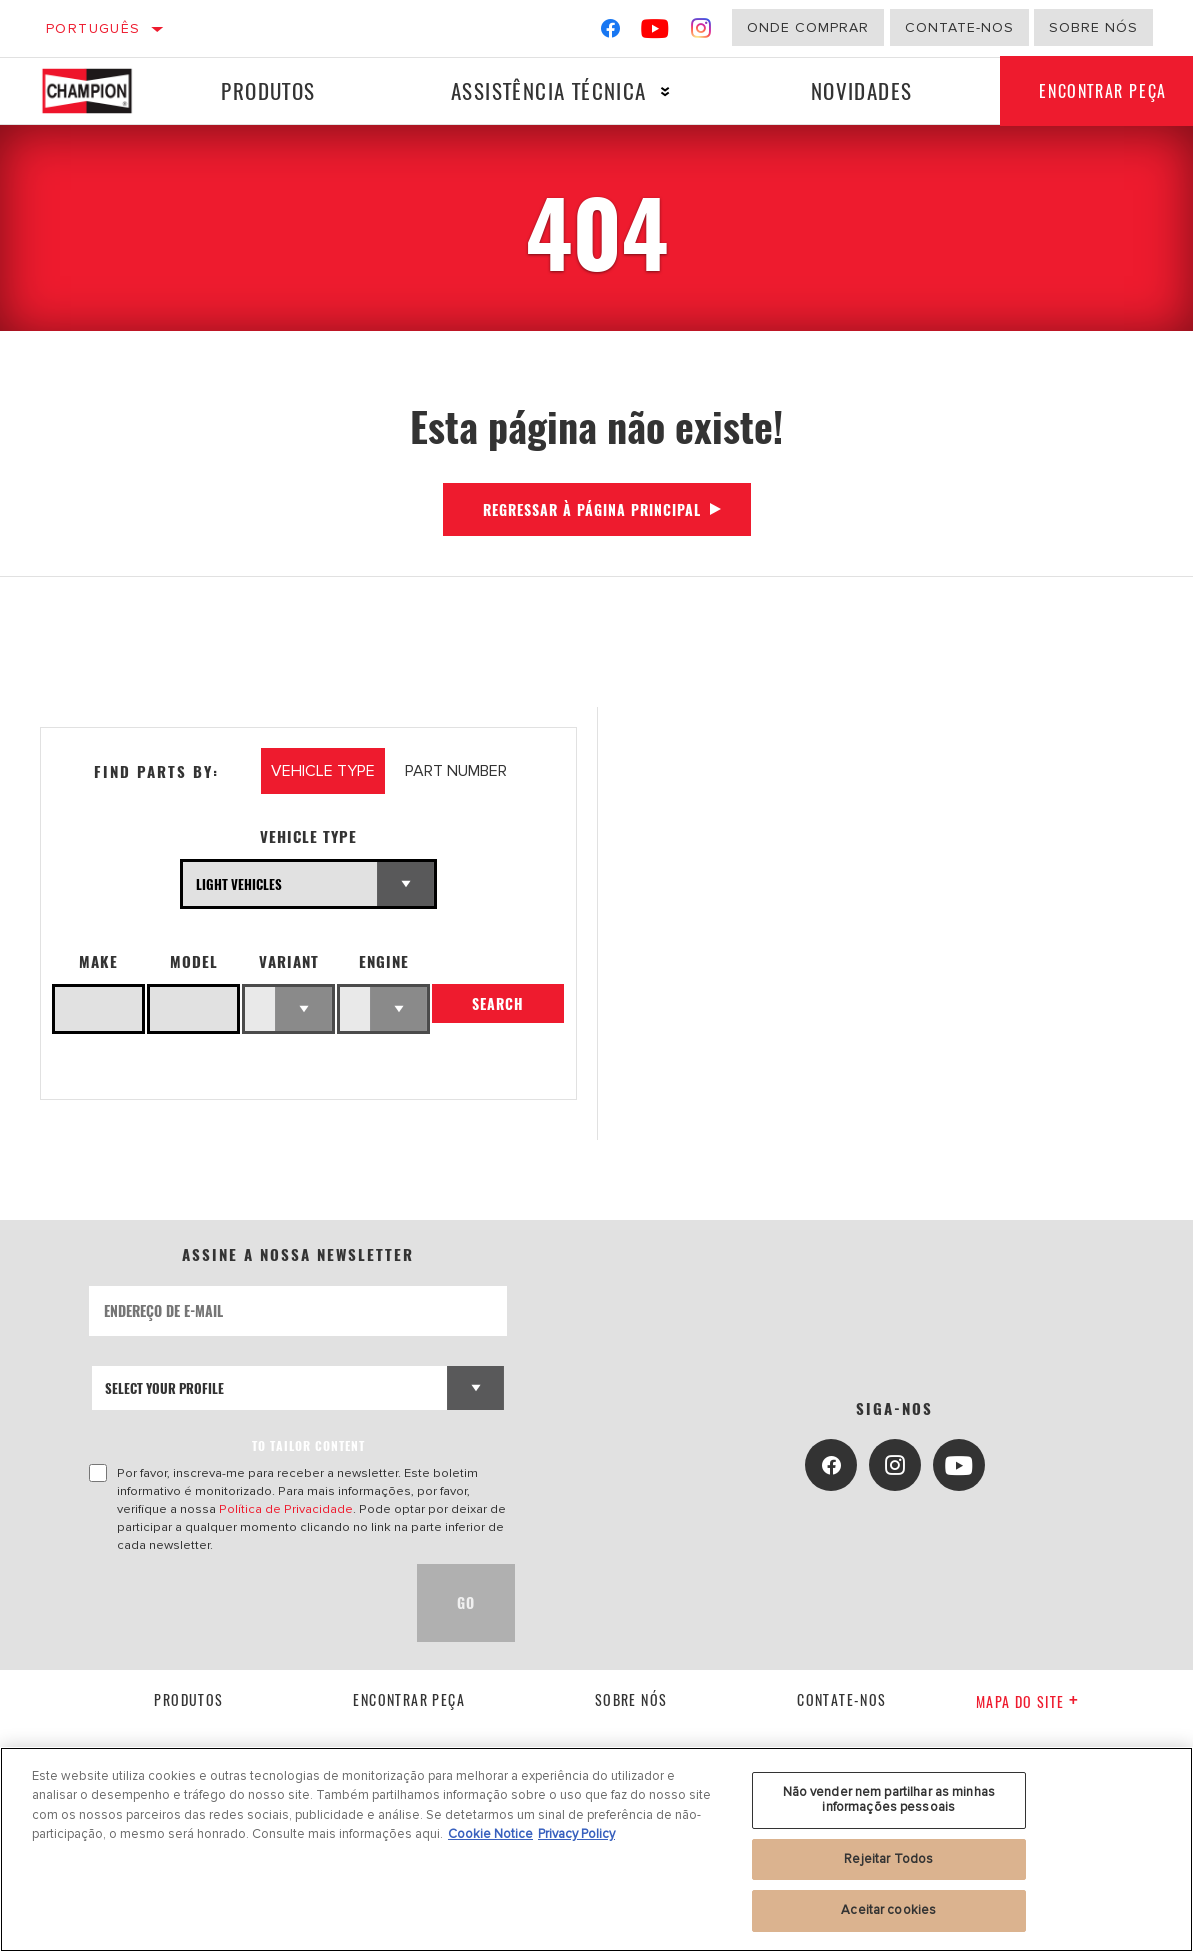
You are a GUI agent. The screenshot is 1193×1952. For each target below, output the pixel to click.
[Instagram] (701, 32)
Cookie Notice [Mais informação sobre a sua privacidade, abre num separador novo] (490, 1834)
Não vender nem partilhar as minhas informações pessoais (889, 1800)
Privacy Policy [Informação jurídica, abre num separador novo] (576, 1834)
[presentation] (241, 1603)
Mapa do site (1027, 1701)
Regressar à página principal (592, 509)
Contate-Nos (959, 27)
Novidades (860, 90)
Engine (384, 961)
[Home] (97, 91)
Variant (289, 961)
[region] (596, 1849)
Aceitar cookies (888, 1910)
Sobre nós (1093, 27)
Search (498, 1004)
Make (98, 961)
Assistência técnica (548, 90)
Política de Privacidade (286, 1509)
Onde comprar (808, 27)
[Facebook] (610, 32)
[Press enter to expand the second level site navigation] (664, 91)
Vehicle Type (308, 836)
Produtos (268, 90)
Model (194, 961)
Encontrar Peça (409, 1699)
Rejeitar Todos (888, 1859)
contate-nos (841, 1699)
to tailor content (308, 1445)
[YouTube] (655, 32)
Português (93, 28)
